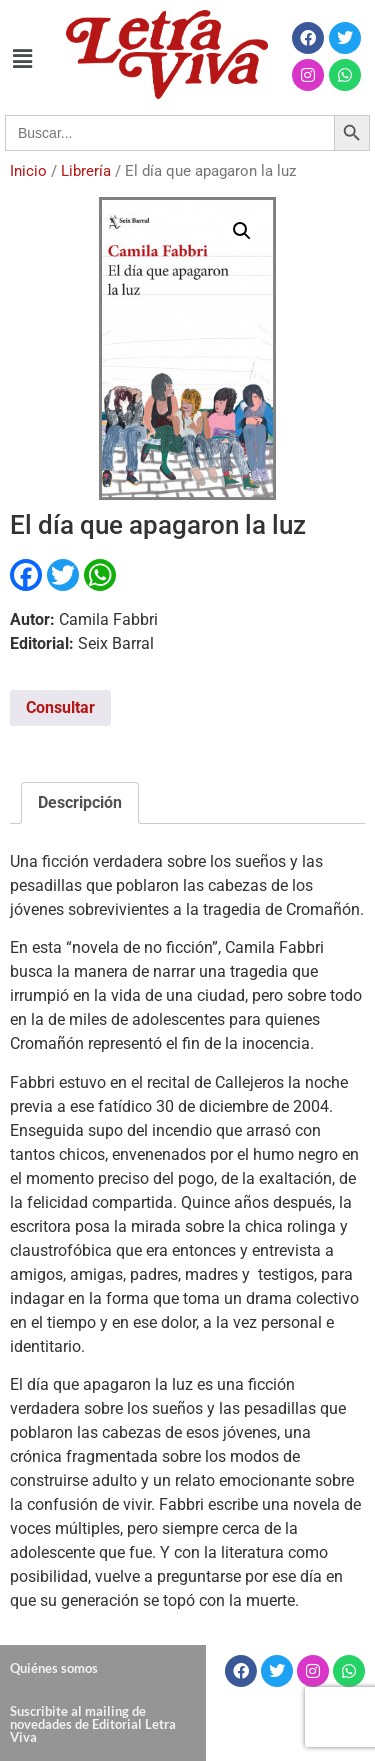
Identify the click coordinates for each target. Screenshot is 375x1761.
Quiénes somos (54, 1668)
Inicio (28, 171)
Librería (86, 171)
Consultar (60, 707)
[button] (22, 59)
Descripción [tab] (80, 802)
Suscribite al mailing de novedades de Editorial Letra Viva (93, 1724)
